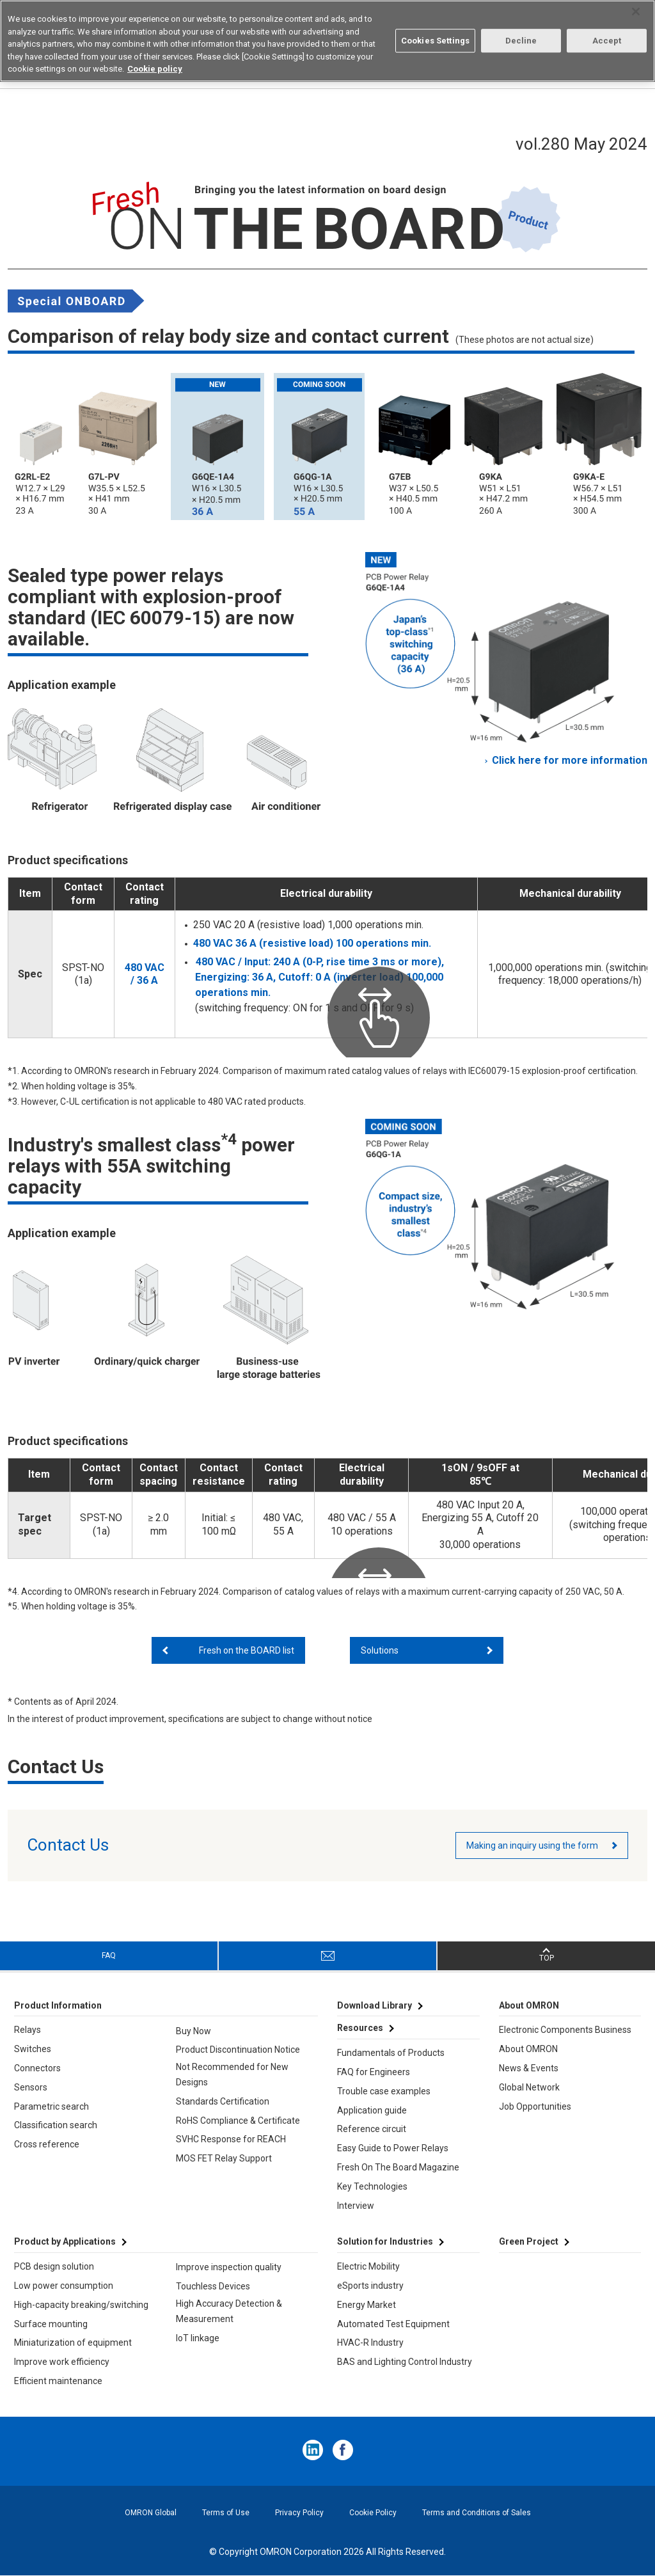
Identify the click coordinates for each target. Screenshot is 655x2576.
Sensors (30, 2087)
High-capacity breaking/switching (81, 2305)
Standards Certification (222, 2101)
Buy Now (193, 2031)
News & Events (528, 2068)
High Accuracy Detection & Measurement (229, 2311)
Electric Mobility (368, 2266)
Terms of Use (225, 2512)
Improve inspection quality (228, 2267)
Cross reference (46, 2144)
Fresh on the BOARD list (246, 1650)
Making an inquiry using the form (532, 1845)
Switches (32, 2049)
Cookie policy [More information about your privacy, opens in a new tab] (154, 69)
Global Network (529, 2087)
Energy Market (366, 2305)
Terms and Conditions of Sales (476, 2512)
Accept (607, 40)
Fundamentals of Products (391, 2053)
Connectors (37, 2068)
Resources (360, 2028)
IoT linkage (197, 2338)
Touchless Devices (213, 2286)
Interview (355, 2206)
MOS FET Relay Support (224, 2158)
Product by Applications (65, 2241)
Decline (521, 40)
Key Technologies (372, 2186)
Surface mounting (51, 2324)
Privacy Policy (299, 2512)
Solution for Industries (385, 2241)
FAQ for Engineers (373, 2072)
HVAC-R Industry (370, 2342)
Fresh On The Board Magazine (398, 2167)
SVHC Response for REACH (231, 2139)
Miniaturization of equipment (73, 2342)
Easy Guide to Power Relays (392, 2148)
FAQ (109, 1955)
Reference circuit (371, 2129)
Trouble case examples (383, 2091)
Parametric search (51, 2106)
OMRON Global (151, 2512)
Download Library (374, 2005)
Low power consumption (63, 2285)
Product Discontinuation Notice (238, 2049)
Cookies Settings (435, 40)
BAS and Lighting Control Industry (404, 2362)
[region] (327, 41)
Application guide (372, 2110)
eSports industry (370, 2285)
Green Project (528, 2241)
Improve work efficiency (61, 2362)
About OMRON (528, 2049)
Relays (27, 2030)
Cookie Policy (373, 2512)
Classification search (55, 2125)
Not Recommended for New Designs (232, 2074)
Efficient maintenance (58, 2381)
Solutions (380, 1650)
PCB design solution (54, 2266)
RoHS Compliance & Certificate (238, 2120)
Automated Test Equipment (393, 2324)
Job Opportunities (535, 2106)
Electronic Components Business (565, 2030)
